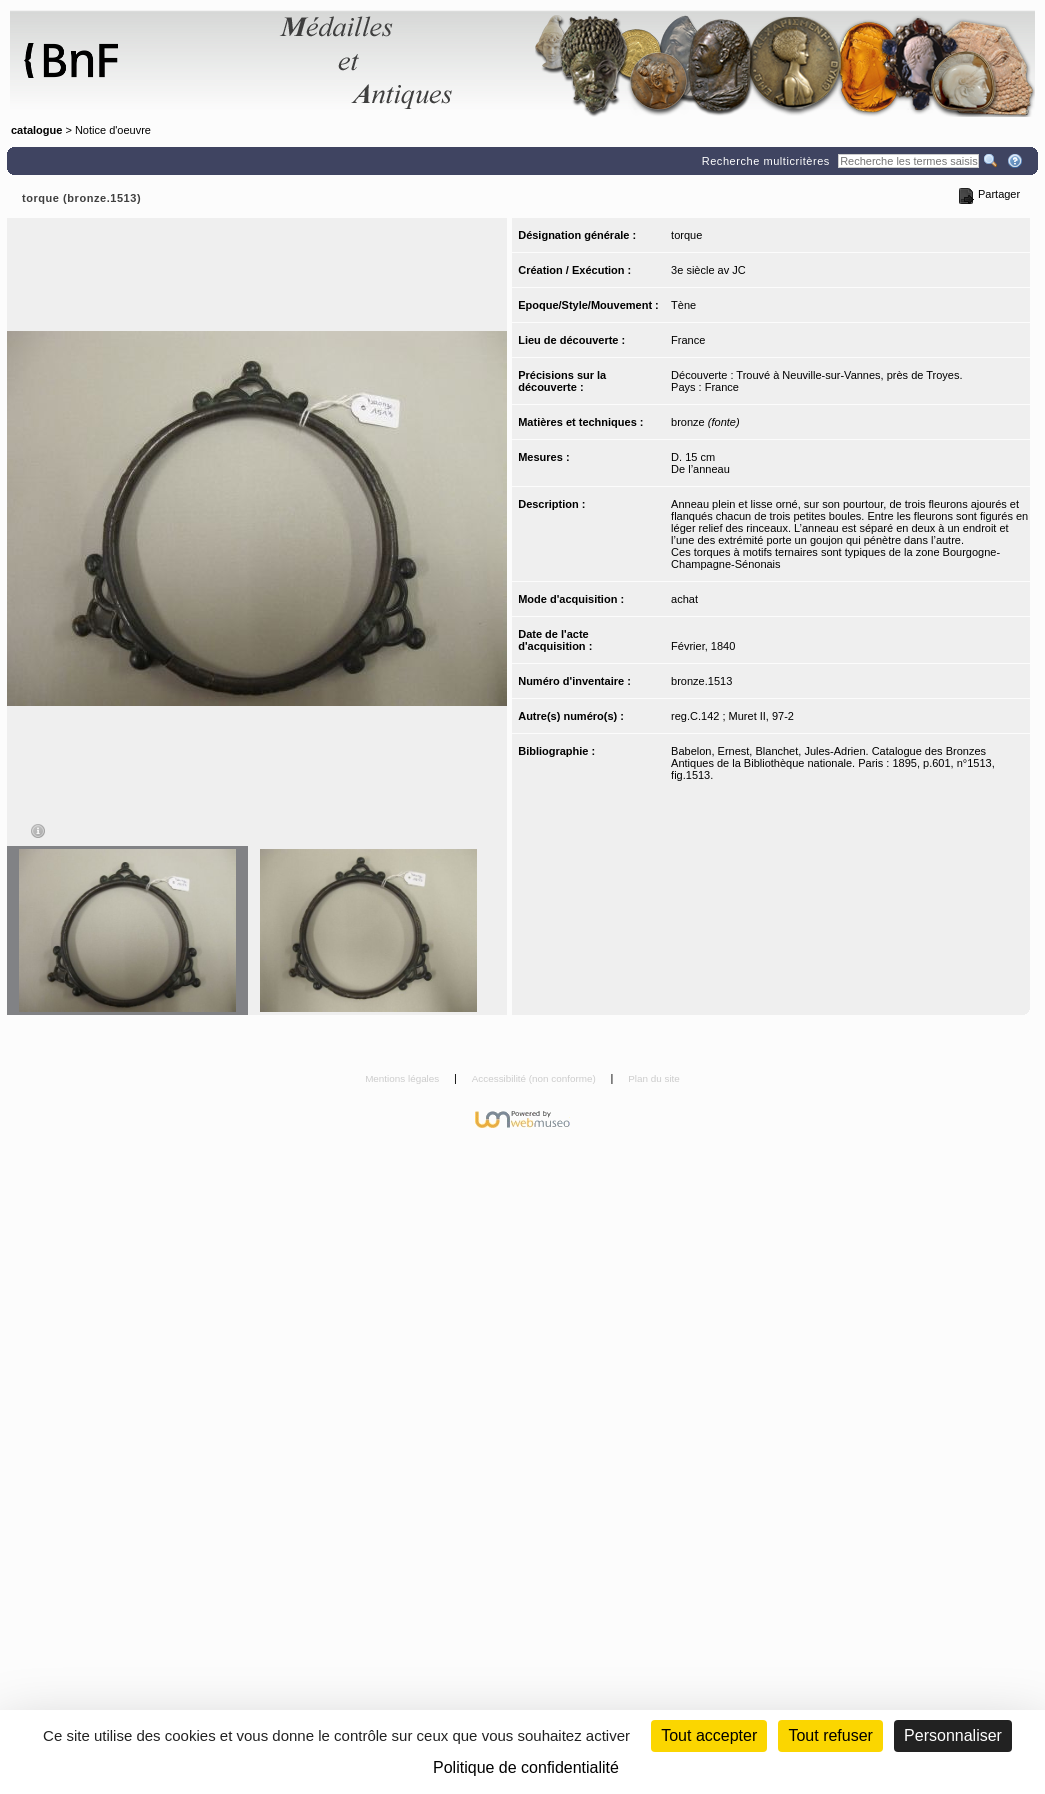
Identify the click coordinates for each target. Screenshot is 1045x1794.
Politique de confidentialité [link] (526, 1767)
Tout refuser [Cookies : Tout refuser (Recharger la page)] (830, 1735)
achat (684, 599)
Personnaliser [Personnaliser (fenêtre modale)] (953, 1735)
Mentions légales (403, 1078)
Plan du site (654, 1078)
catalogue (36, 130)
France (688, 340)
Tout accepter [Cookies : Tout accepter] (709, 1735)
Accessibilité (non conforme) (535, 1078)
